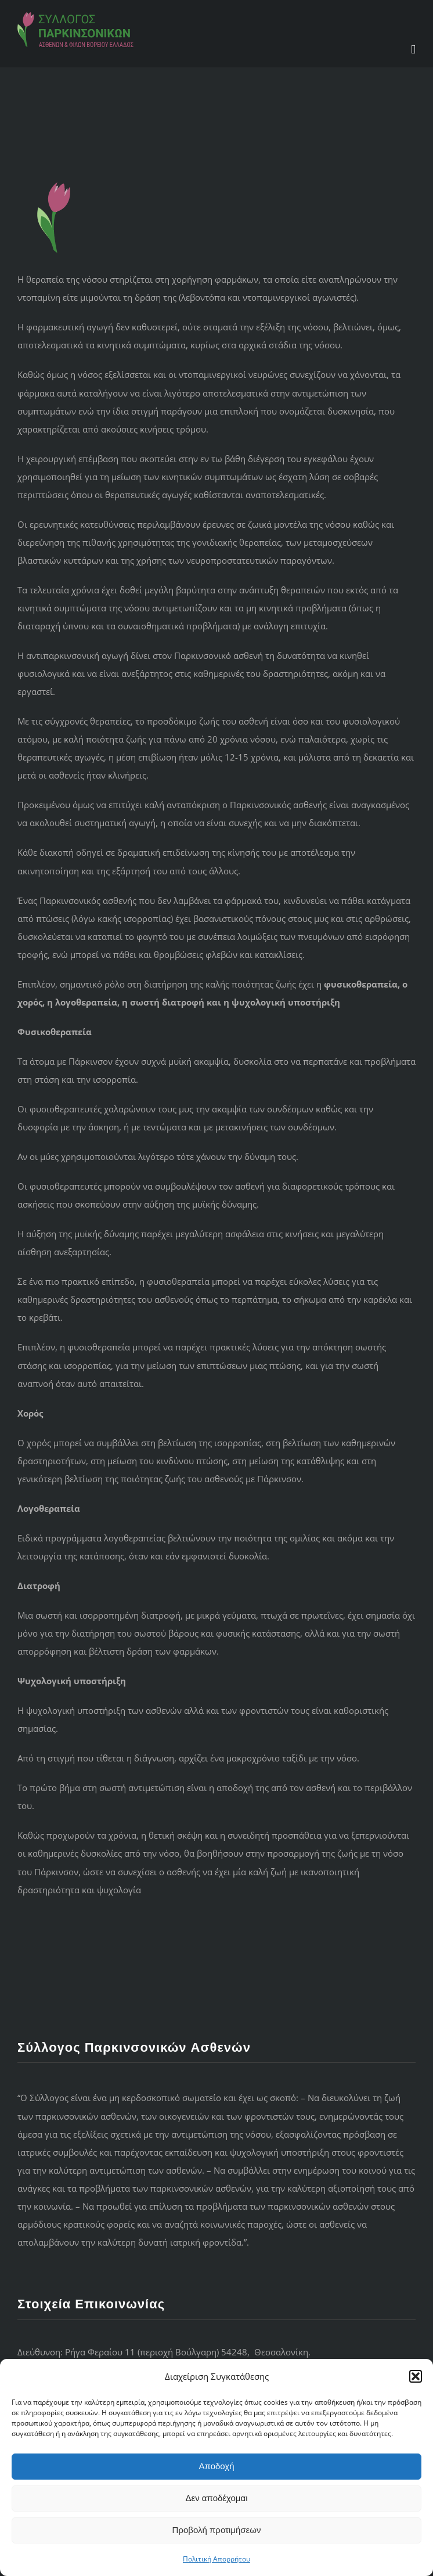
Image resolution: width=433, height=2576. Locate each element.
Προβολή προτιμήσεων (216, 2530)
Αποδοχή (216, 2466)
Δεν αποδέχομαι (216, 2498)
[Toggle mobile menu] (413, 50)
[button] (415, 2376)
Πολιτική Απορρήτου (216, 2559)
